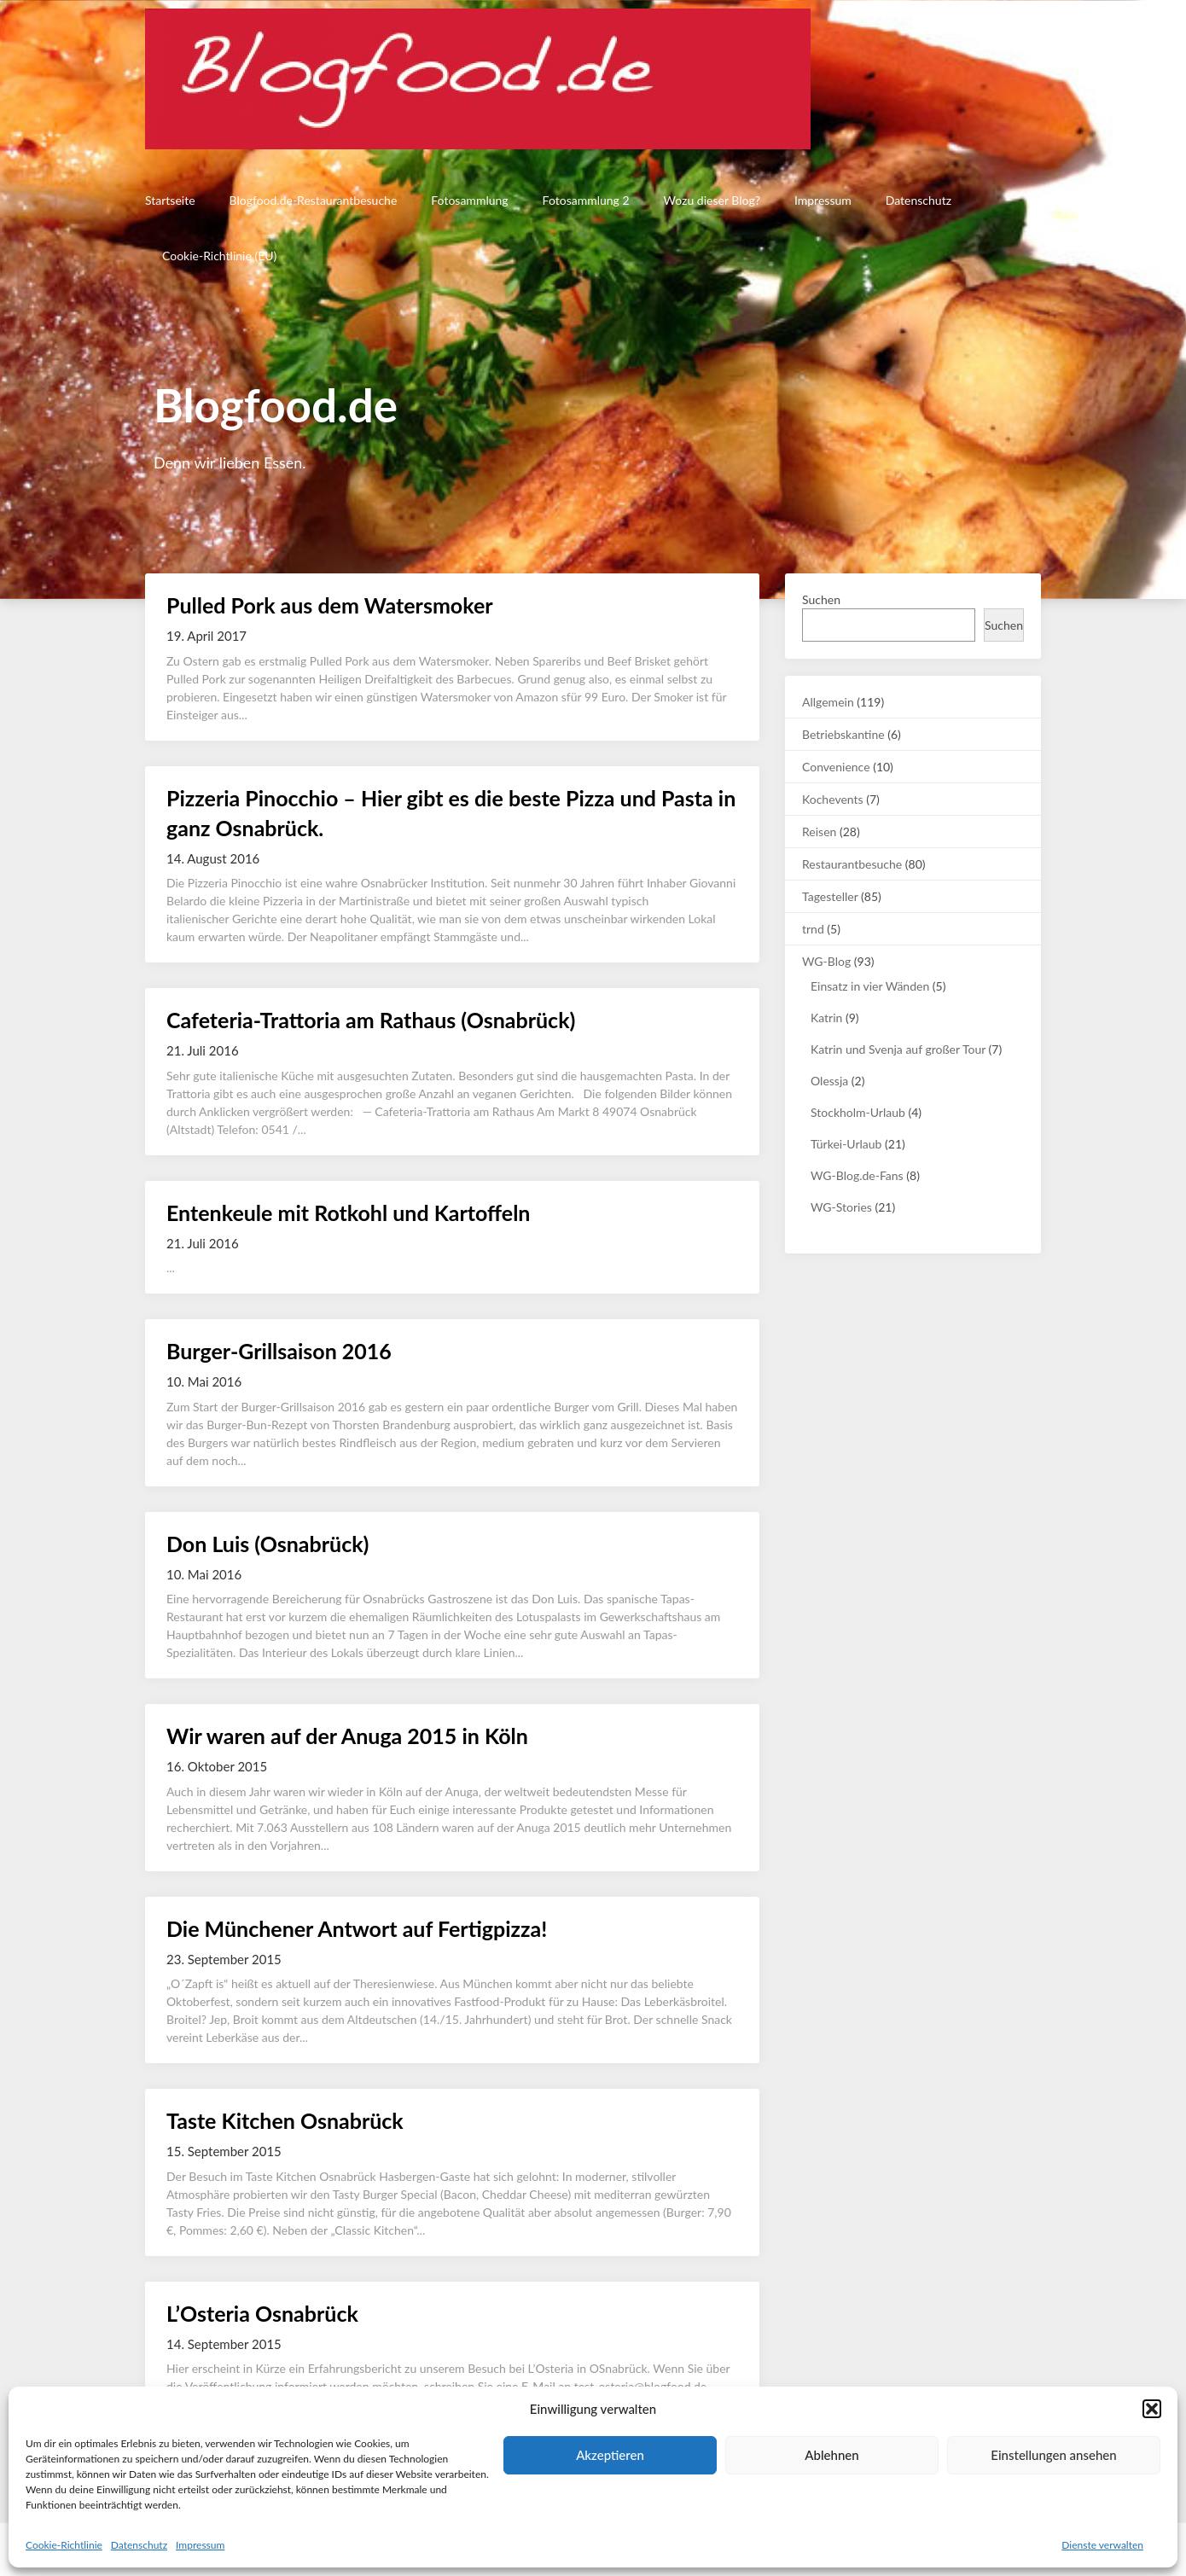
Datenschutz (139, 2544)
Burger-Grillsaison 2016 (279, 1351)
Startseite (170, 200)
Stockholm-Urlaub (858, 1112)
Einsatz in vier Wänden (870, 986)
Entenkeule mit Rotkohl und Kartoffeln (348, 1212)
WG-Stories (841, 1207)
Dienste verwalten (1102, 2544)
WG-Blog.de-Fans (857, 1175)
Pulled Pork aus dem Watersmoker (329, 605)
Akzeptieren (610, 2455)
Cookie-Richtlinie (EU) (219, 255)
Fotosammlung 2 (586, 200)
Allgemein (828, 702)
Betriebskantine (843, 734)
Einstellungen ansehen (1053, 2455)
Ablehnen (831, 2455)
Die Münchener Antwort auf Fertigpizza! (356, 1928)
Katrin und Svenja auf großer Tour (898, 1049)
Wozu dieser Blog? (712, 200)
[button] (1151, 2408)
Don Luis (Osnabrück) (267, 1543)
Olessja (829, 1080)
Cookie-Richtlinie (64, 2544)
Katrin (826, 1017)
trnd (813, 929)
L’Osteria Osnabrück (262, 2313)
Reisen (819, 831)
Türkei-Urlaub (846, 1144)
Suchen (821, 599)
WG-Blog (826, 961)
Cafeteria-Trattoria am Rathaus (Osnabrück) (370, 1019)
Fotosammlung (469, 200)
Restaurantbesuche (852, 864)
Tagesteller (830, 896)
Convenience (836, 766)
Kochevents (832, 799)
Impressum (200, 2544)
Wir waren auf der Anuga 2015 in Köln (347, 1735)
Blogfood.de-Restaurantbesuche (314, 200)
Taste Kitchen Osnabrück (285, 2120)
